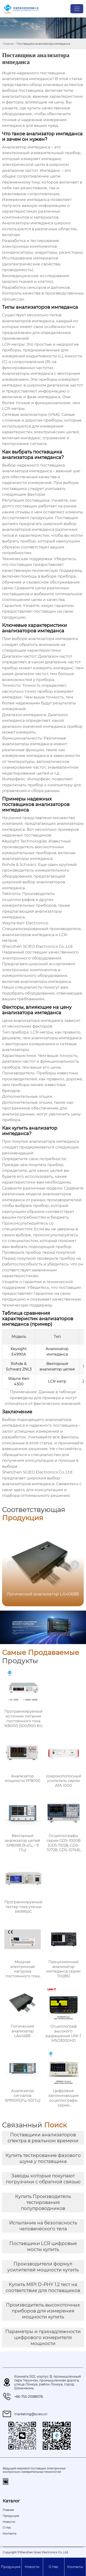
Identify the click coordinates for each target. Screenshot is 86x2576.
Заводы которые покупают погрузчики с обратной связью (43, 2178)
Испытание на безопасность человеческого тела (43, 2225)
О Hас (53, 2567)
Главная (8, 43)
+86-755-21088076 (28, 2397)
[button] (74, 1565)
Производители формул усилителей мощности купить (43, 2267)
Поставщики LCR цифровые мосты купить (43, 2246)
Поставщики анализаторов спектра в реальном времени (43, 2137)
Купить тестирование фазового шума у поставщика (43, 2158)
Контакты (75, 2567)
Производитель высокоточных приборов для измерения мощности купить (43, 2311)
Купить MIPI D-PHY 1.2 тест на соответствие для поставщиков (43, 2287)
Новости (32, 2567)
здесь (19, 1489)
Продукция (10, 2567)
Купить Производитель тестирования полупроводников (43, 2202)
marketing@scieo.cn (30, 2414)
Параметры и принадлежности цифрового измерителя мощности (43, 2337)
